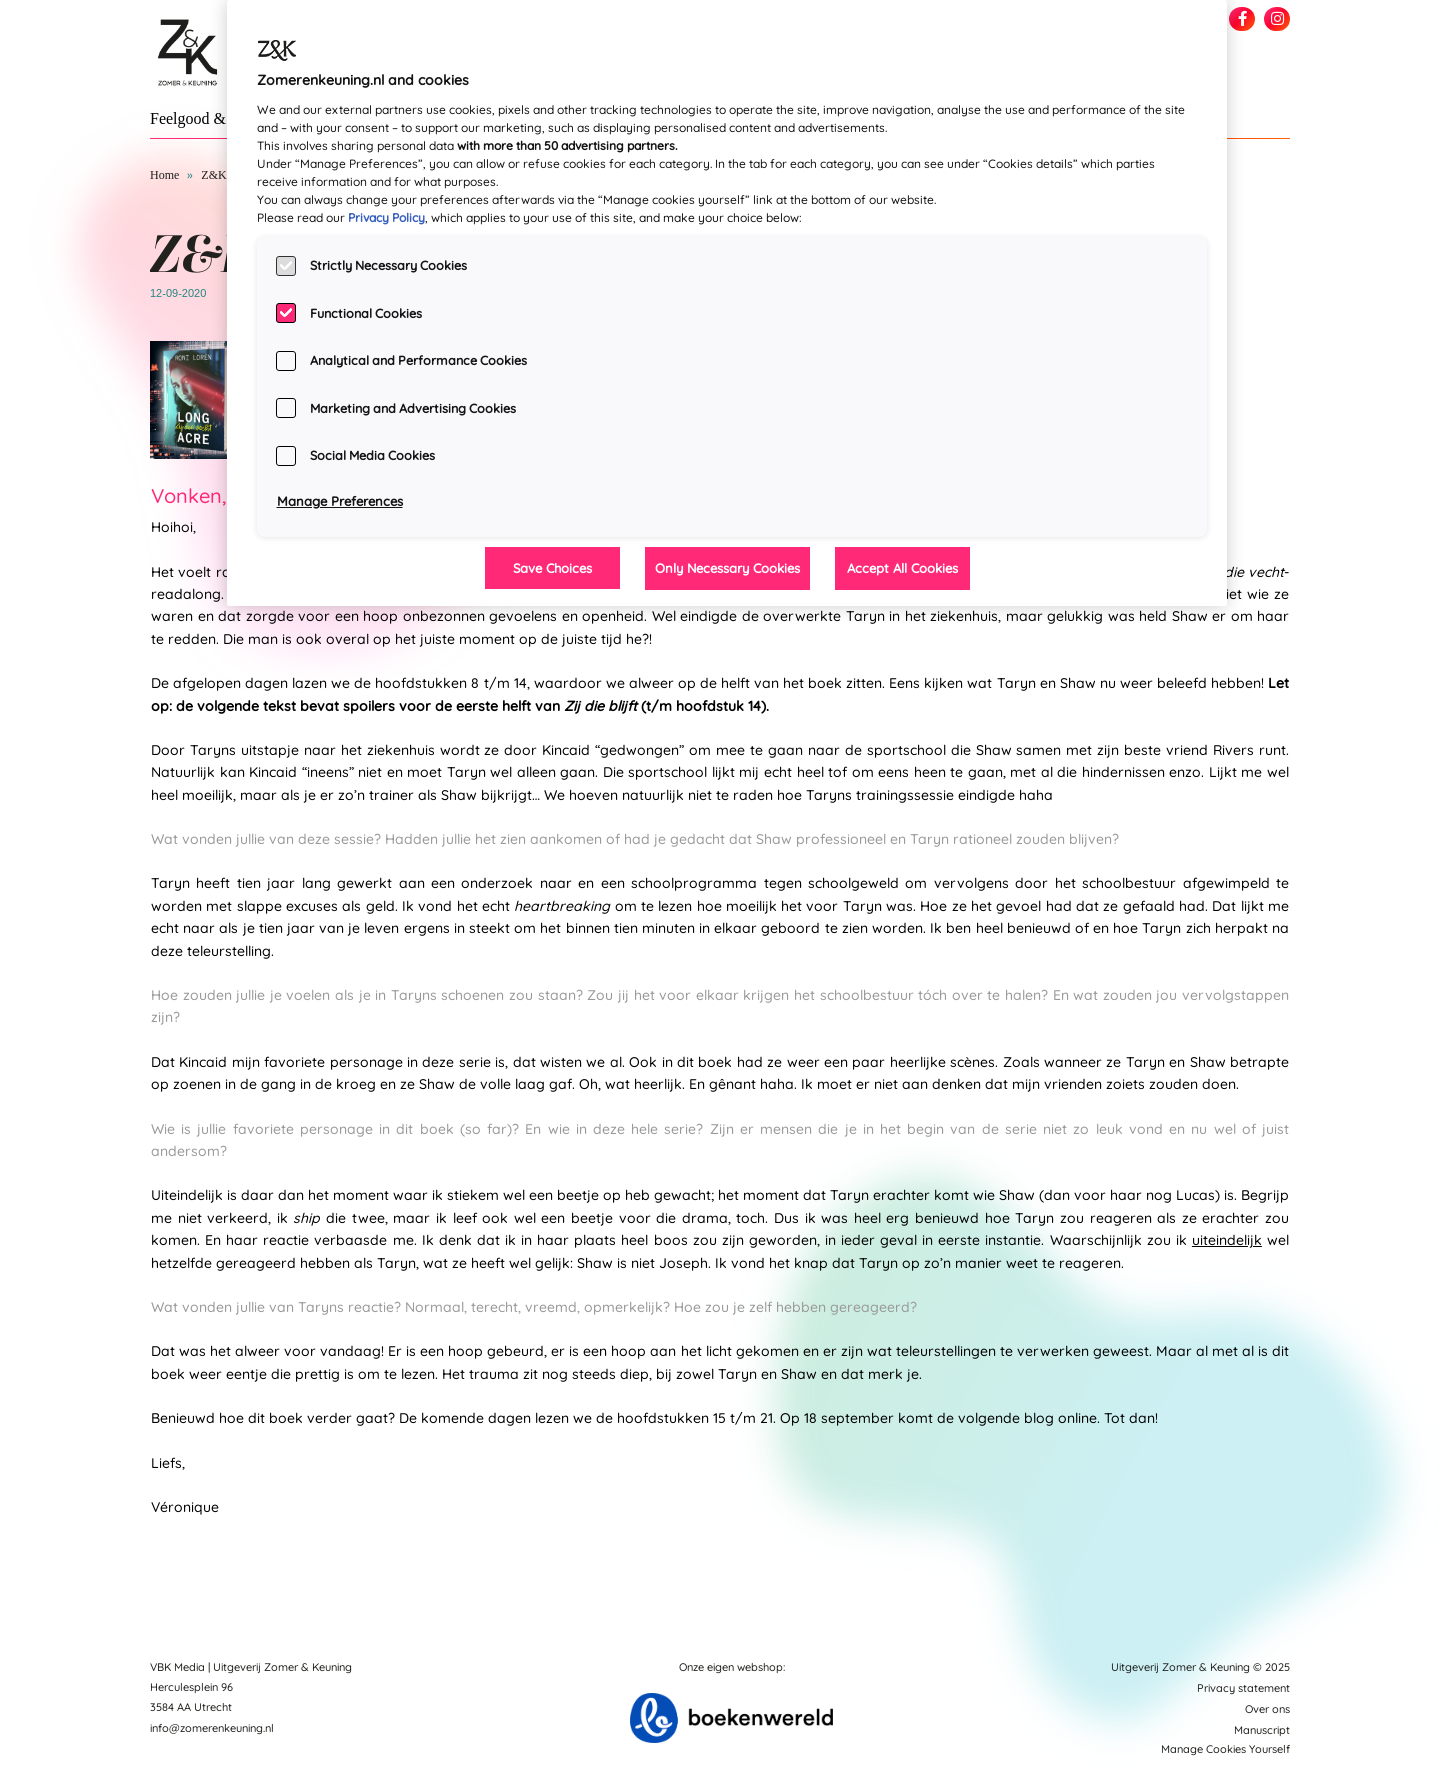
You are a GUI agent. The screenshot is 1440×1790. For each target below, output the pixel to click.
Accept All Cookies (902, 568)
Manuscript (1262, 1730)
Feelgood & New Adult (225, 118)
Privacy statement (1243, 1688)
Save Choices (552, 568)
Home (164, 175)
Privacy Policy (386, 217)
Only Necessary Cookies (727, 568)
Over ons (1267, 1709)
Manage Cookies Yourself (1225, 1749)
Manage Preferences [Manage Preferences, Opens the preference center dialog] (340, 501)
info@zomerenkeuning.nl (212, 1728)
